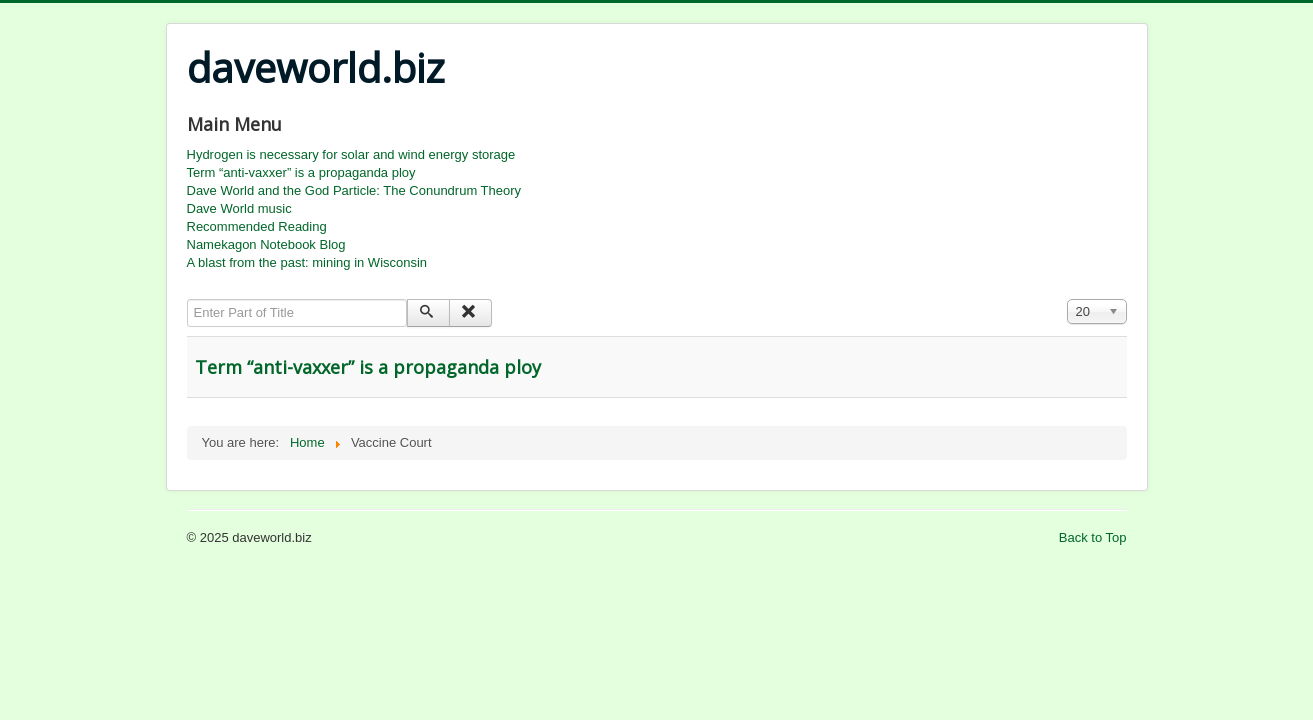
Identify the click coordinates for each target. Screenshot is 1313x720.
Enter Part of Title (187, 299)
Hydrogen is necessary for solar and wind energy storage (351, 154)
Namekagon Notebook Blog (266, 244)
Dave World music (239, 208)
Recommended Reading (257, 226)
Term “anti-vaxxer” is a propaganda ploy (301, 172)
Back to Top (1093, 537)
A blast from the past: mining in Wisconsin (307, 262)
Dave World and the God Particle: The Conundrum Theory (354, 190)
